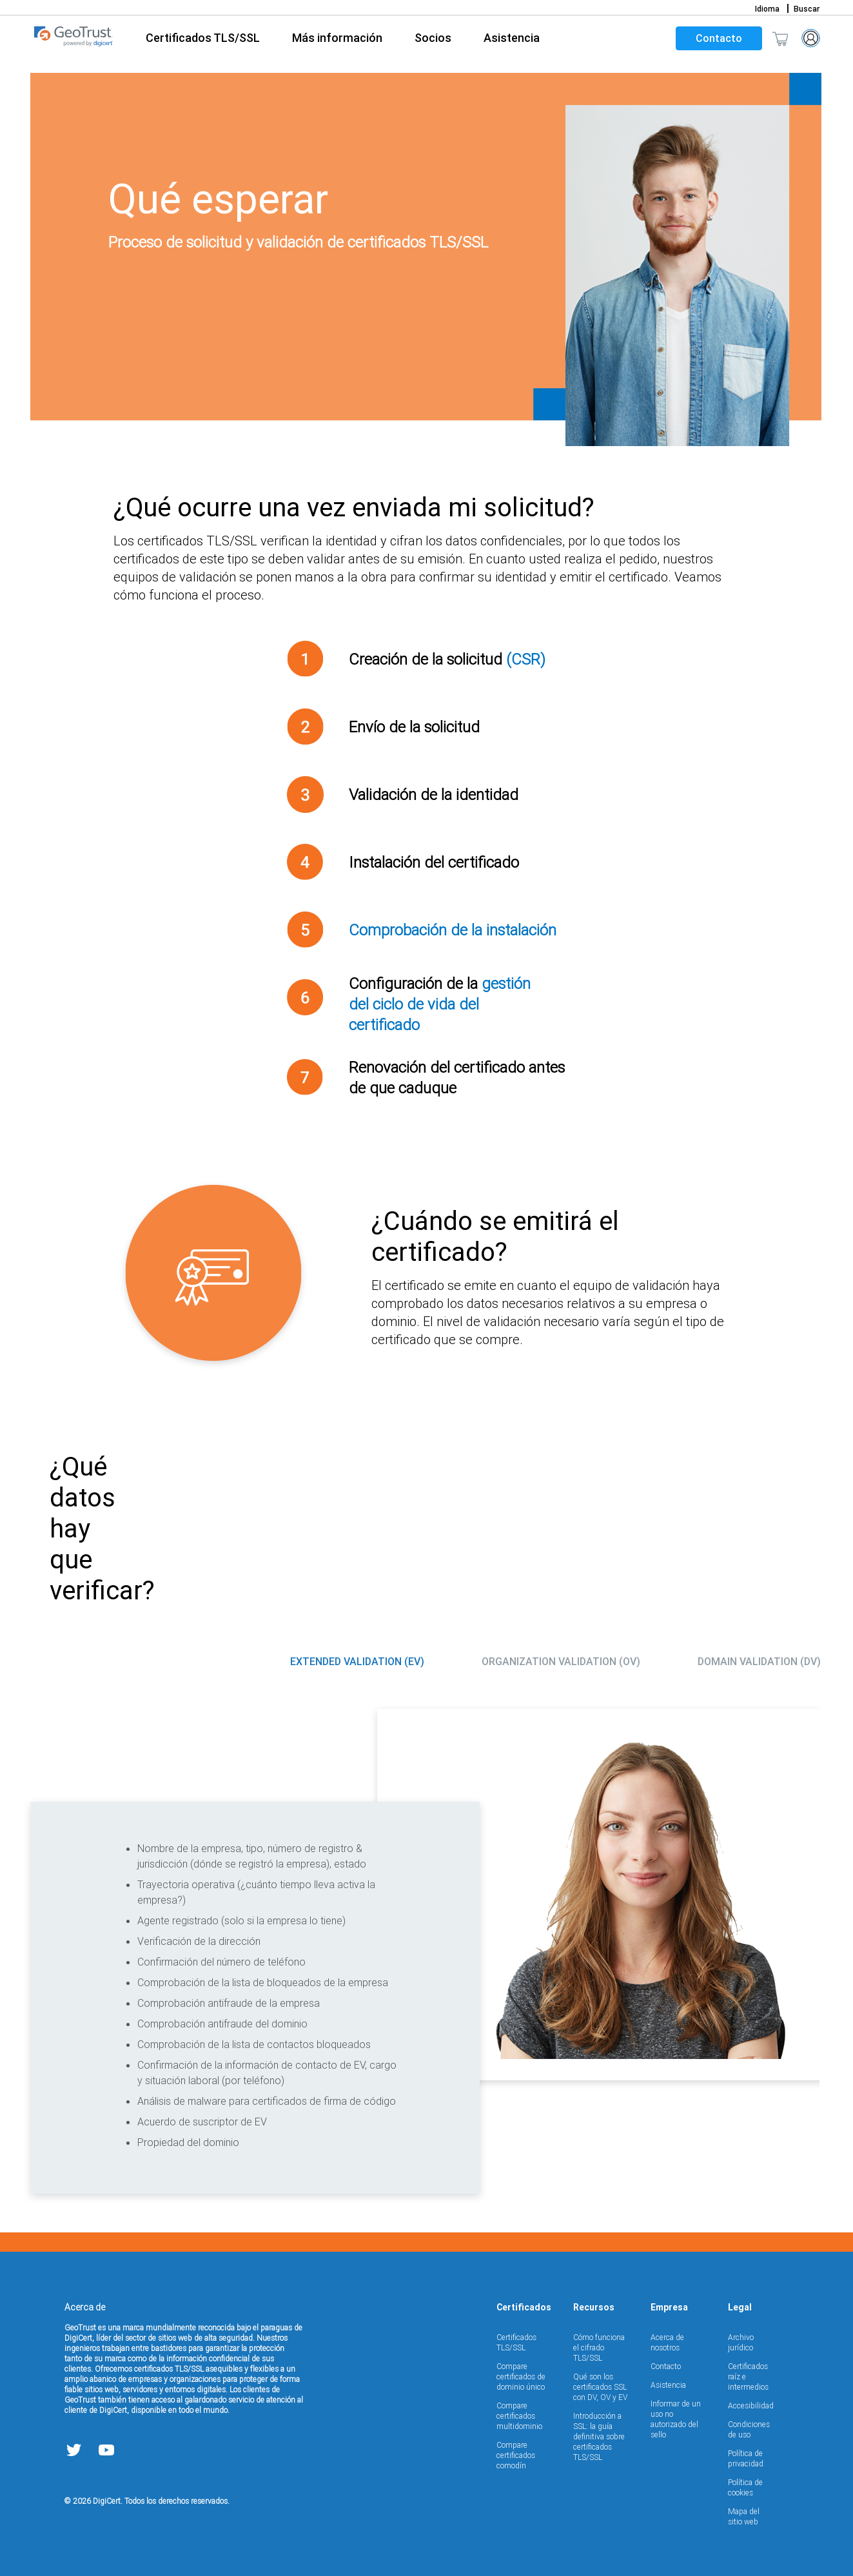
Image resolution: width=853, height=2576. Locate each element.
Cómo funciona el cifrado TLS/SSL (599, 2347)
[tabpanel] (426, 1949)
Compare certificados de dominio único (520, 2376)
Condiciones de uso (749, 2429)
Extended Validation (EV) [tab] (357, 1661)
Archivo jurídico (741, 2342)
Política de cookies (745, 2487)
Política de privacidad (745, 2458)
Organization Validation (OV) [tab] (561, 1661)
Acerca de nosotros (667, 2342)
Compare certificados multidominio (519, 2416)
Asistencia (668, 2385)
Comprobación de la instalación (452, 930)
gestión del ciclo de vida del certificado (440, 1004)
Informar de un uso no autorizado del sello (676, 2419)
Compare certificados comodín (515, 2455)
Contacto (719, 38)
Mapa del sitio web (744, 2516)
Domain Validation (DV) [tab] (759, 1661)
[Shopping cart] (780, 38)
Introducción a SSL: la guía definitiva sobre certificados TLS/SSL (599, 2436)
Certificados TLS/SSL (516, 2342)
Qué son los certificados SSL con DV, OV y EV (600, 2387)
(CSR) (525, 659)
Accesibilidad (751, 2405)
